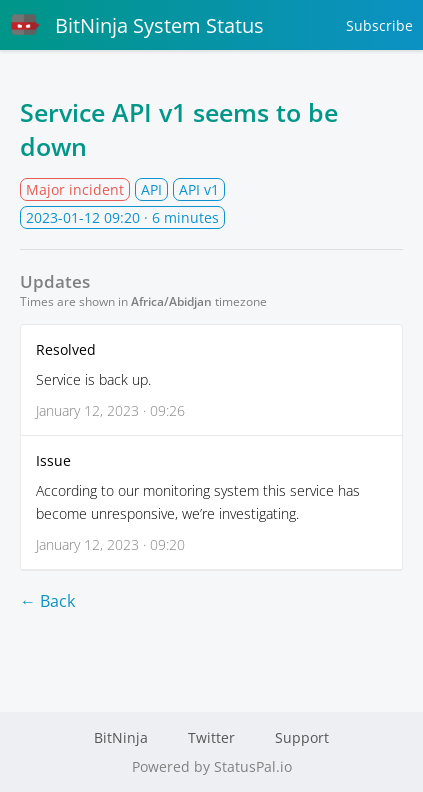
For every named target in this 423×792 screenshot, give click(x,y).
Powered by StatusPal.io (212, 766)
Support (302, 737)
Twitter (211, 737)
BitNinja (121, 737)
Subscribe (379, 25)
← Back (47, 601)
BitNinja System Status (137, 25)
